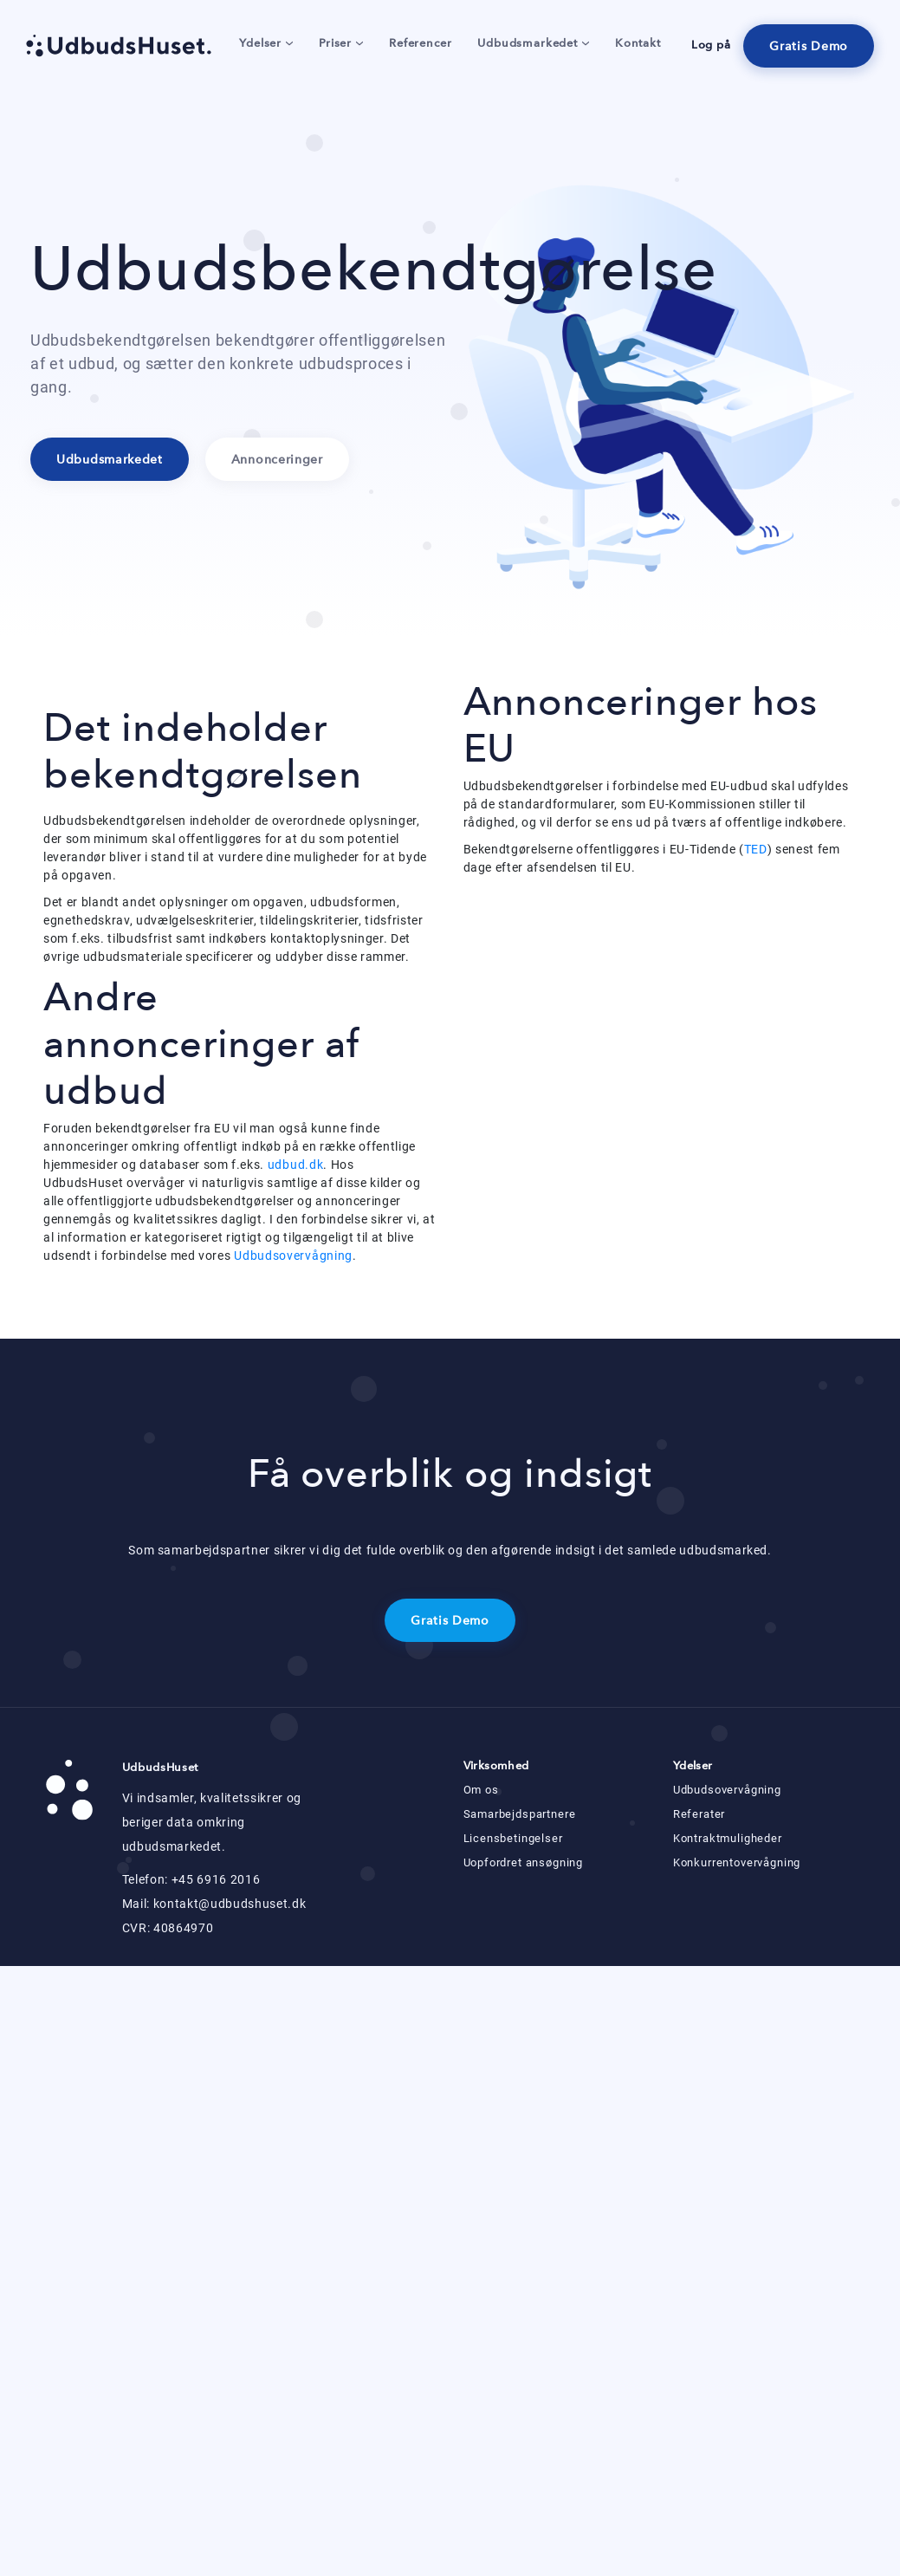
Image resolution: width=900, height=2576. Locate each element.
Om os (481, 1789)
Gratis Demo (808, 46)
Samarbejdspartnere (519, 1813)
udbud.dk (296, 1164)
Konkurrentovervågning (736, 1862)
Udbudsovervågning (293, 1255)
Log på (710, 45)
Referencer (420, 43)
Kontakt (638, 43)
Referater (699, 1813)
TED (755, 849)
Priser (341, 43)
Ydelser (266, 43)
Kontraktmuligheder (727, 1838)
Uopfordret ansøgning (523, 1862)
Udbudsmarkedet (533, 43)
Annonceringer (277, 459)
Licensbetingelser (513, 1838)
